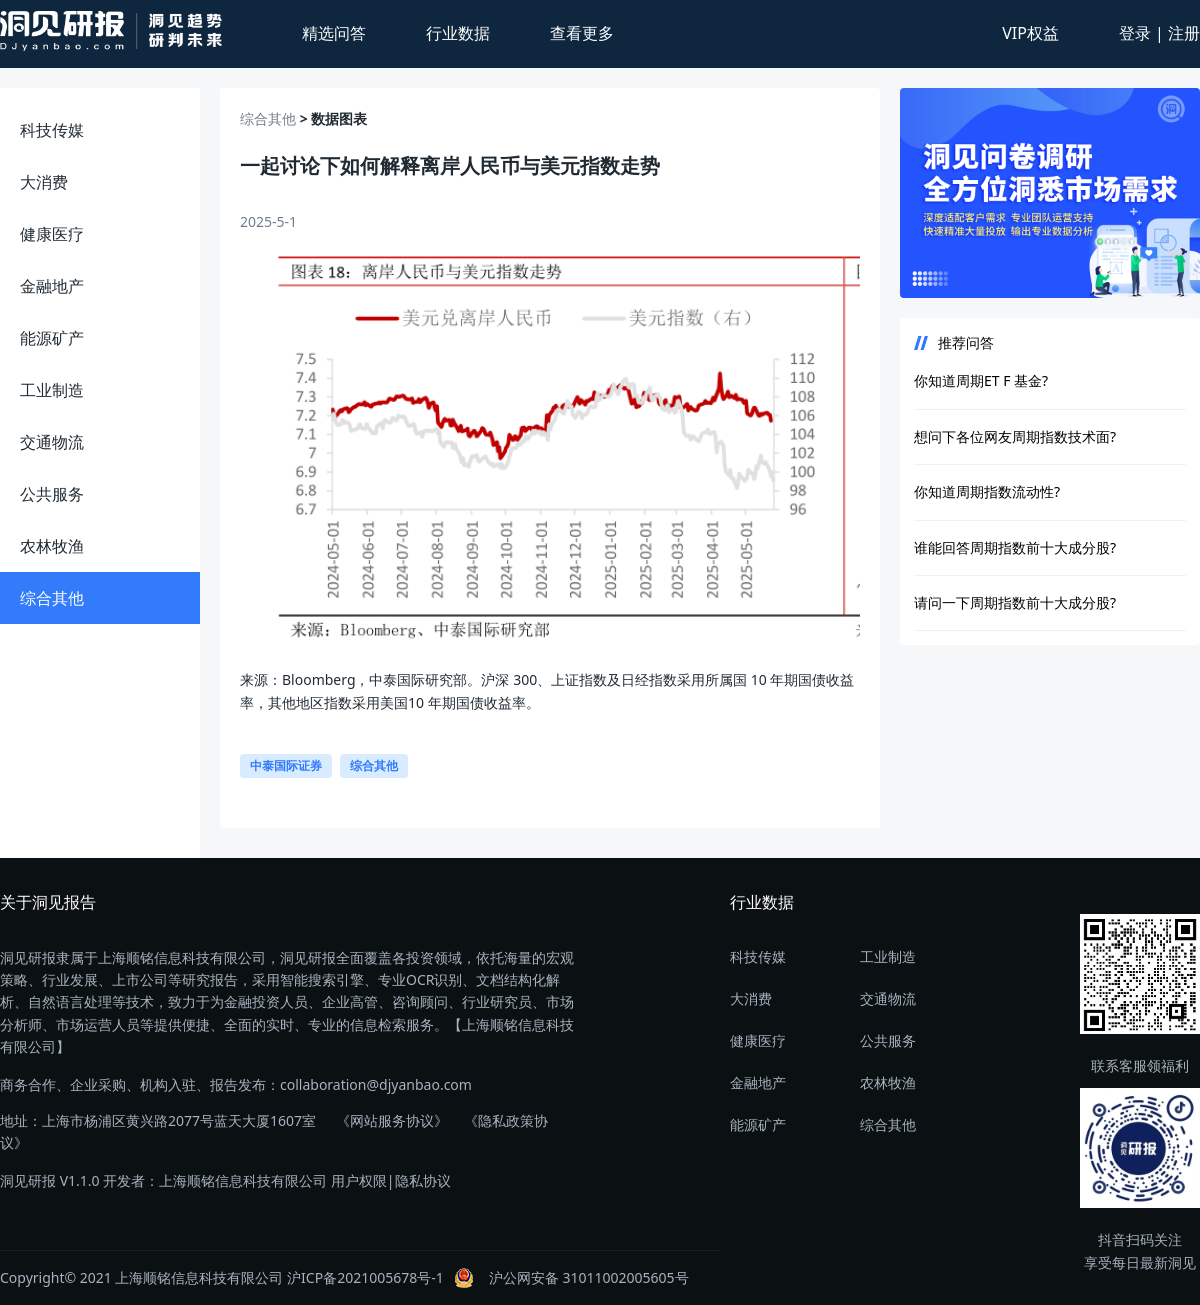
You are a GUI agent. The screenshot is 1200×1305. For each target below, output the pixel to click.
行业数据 (458, 33)
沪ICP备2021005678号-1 (365, 1277)
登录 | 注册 (1159, 33)
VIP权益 (1030, 33)
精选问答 (334, 33)
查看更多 (582, 33)
